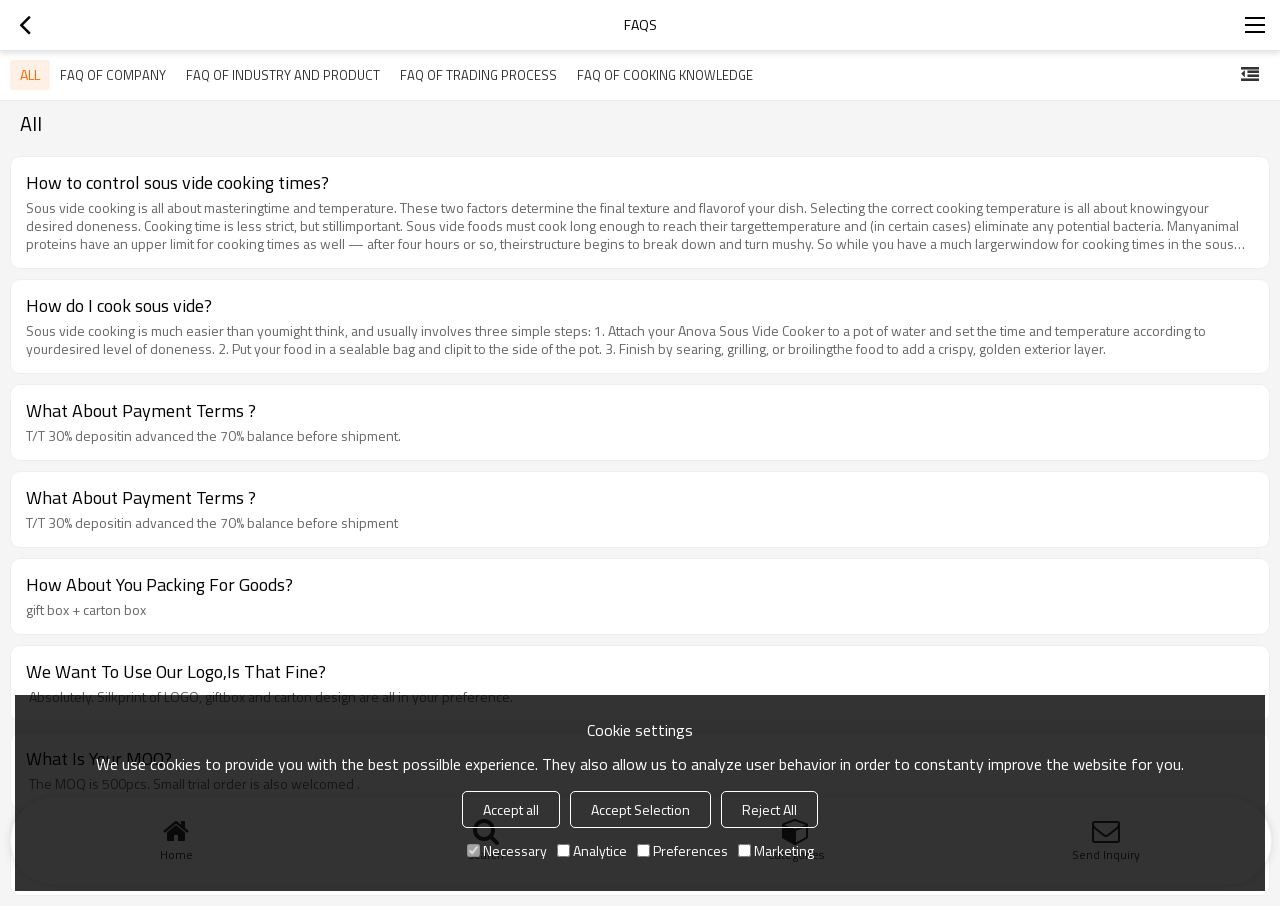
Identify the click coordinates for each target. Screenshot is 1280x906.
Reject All (769, 809)
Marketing (776, 850)
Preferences (682, 850)
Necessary (507, 850)
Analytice (592, 850)
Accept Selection (640, 809)
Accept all (511, 809)
